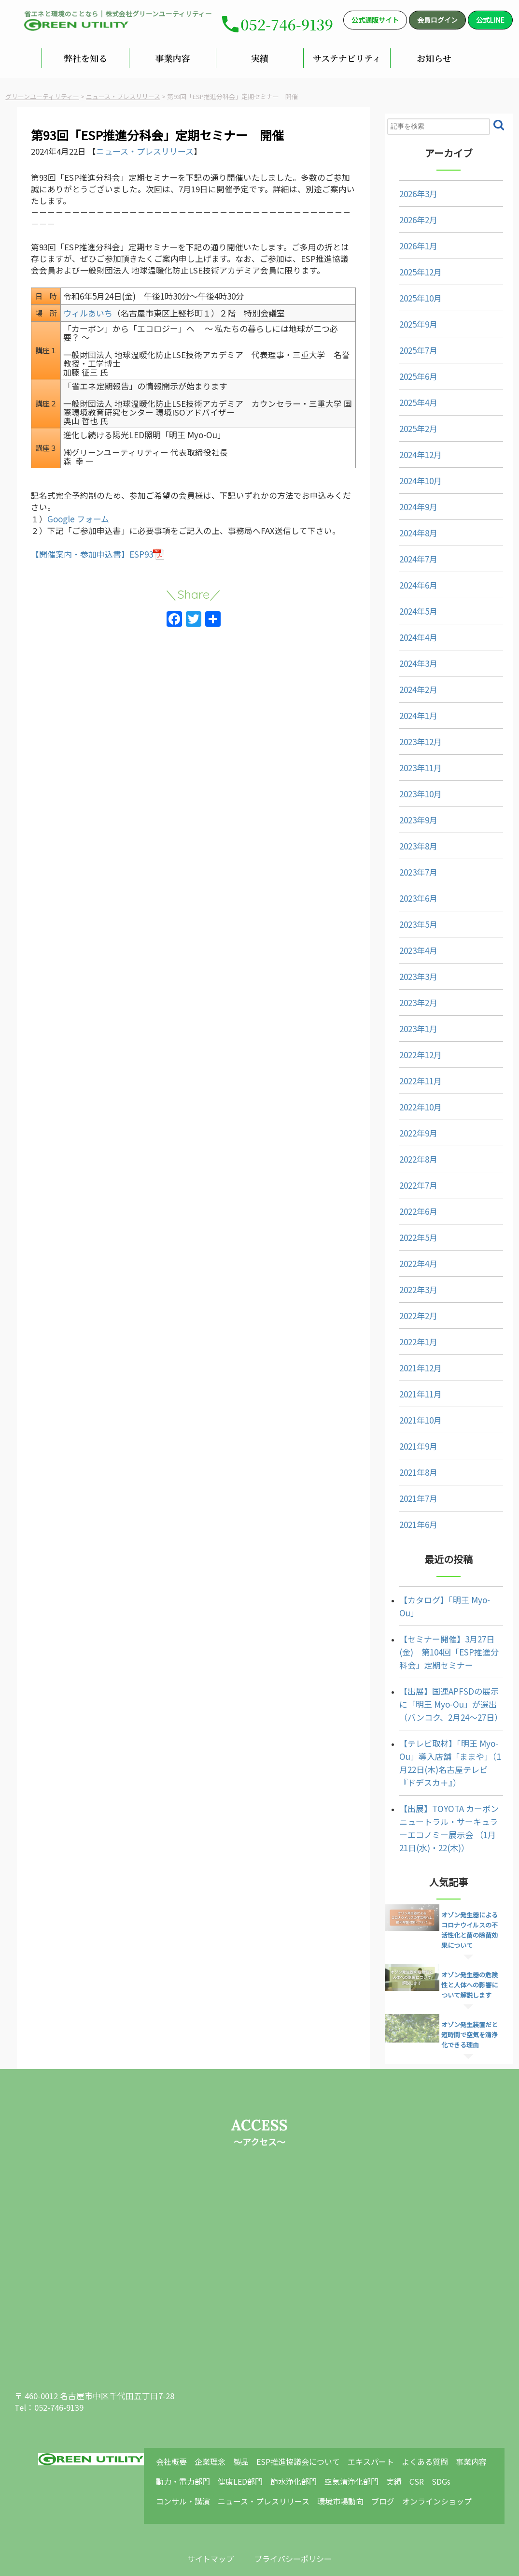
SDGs (445, 2433)
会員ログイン (437, 20)
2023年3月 (407, 970)
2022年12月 (409, 1048)
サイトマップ (206, 2513)
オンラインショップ (445, 2451)
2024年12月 (409, 448)
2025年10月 (409, 292)
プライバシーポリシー (297, 2513)
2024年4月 (407, 631)
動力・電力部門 (199, 2433)
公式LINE (490, 20)
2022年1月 (407, 1335)
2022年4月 (407, 1257)
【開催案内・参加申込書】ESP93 (104, 585)
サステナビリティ (347, 58)
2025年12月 (409, 265)
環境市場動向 (353, 2451)
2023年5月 (407, 918)
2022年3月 (407, 1283)
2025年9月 (407, 318)
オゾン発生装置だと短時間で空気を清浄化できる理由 (472, 2004)
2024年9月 (407, 500)
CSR (423, 2433)
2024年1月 (407, 709)
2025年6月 (407, 370)
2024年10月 (409, 474)
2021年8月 (407, 1466)
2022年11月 (409, 1074)
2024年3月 (407, 657)
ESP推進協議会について (309, 2415)
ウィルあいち (97, 330)
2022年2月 (407, 1309)
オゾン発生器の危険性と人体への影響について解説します (472, 1955)
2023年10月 (409, 787)
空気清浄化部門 (362, 2433)
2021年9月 (407, 1440)
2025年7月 (407, 344)
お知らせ (434, 58)
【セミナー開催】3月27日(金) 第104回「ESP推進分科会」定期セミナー (447, 1632)
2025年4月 (407, 396)
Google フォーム (90, 537)
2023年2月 (407, 996)
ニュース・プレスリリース (157, 151)
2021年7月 (407, 1492)
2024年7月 (407, 553)
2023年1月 (407, 1022)
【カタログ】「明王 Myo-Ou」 (443, 1593)
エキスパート (379, 2415)
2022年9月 (407, 1127)
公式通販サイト (375, 20)
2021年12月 (409, 1361)
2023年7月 (407, 866)
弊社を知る (85, 58)
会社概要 (187, 2415)
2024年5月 (407, 605)
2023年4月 (407, 944)
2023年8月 (407, 840)
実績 (259, 58)
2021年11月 (409, 1388)
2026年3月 (407, 187)
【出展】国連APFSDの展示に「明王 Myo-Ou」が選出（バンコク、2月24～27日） (445, 1684)
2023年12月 (409, 735)
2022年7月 (407, 1179)
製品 (253, 2415)
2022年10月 (409, 1100)
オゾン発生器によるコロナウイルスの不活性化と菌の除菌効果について (472, 1905)
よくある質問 (431, 2415)
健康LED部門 (254, 2433)
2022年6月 (407, 1205)
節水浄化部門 (306, 2433)
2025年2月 (407, 422)
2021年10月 (409, 1414)
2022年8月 (407, 1153)
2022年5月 (407, 1231)
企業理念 (224, 2415)
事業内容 (172, 58)
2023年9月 (407, 813)
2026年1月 (407, 239)
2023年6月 (407, 892)
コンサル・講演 (199, 2451)
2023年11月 (409, 761)
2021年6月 (407, 1518)
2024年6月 (407, 579)
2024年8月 (407, 526)
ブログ (393, 2451)
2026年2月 (407, 213)
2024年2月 (407, 683)
